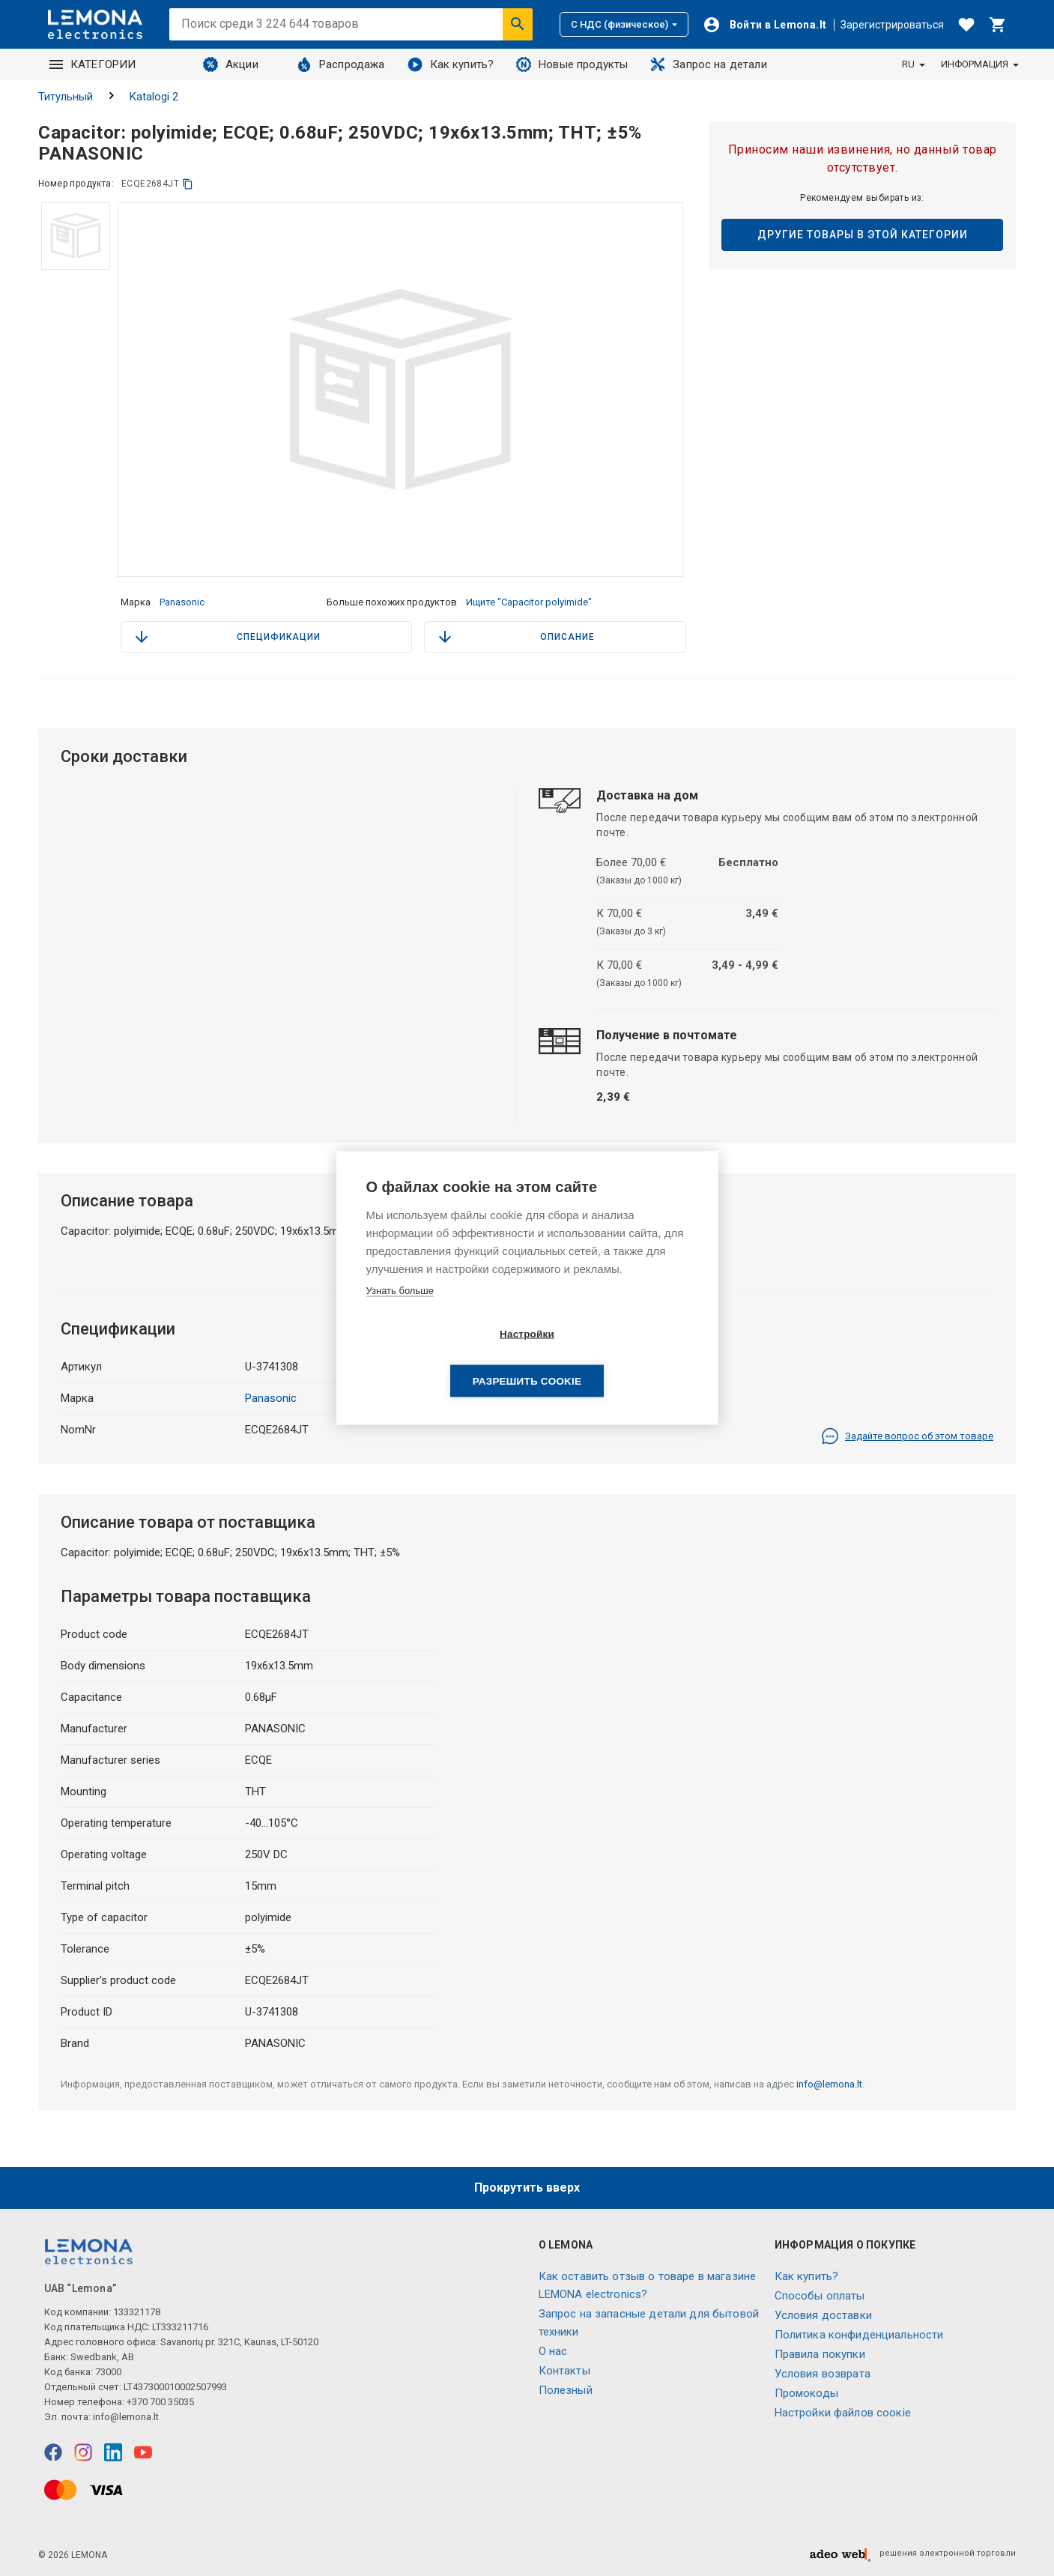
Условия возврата (822, 2373)
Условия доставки (823, 2315)
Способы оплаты (820, 2296)
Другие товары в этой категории (862, 235)
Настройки (441, 1357)
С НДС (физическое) (624, 24)
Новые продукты (572, 64)
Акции (230, 64)
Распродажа (341, 64)
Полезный (566, 2390)
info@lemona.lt (829, 2084)
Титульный (65, 96)
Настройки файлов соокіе (843, 2412)
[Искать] (518, 24)
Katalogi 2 (154, 96)
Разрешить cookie (613, 1357)
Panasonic (182, 602)
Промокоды (806, 2393)
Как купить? (451, 64)
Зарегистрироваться (892, 25)
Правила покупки (820, 2354)
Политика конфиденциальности (859, 2334)
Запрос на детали (708, 64)
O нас (553, 2351)
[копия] (188, 184)
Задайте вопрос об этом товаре (907, 1436)
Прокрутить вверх (527, 2187)
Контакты (564, 2370)
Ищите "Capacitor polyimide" (529, 602)
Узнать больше (400, 1313)
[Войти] (765, 24)
